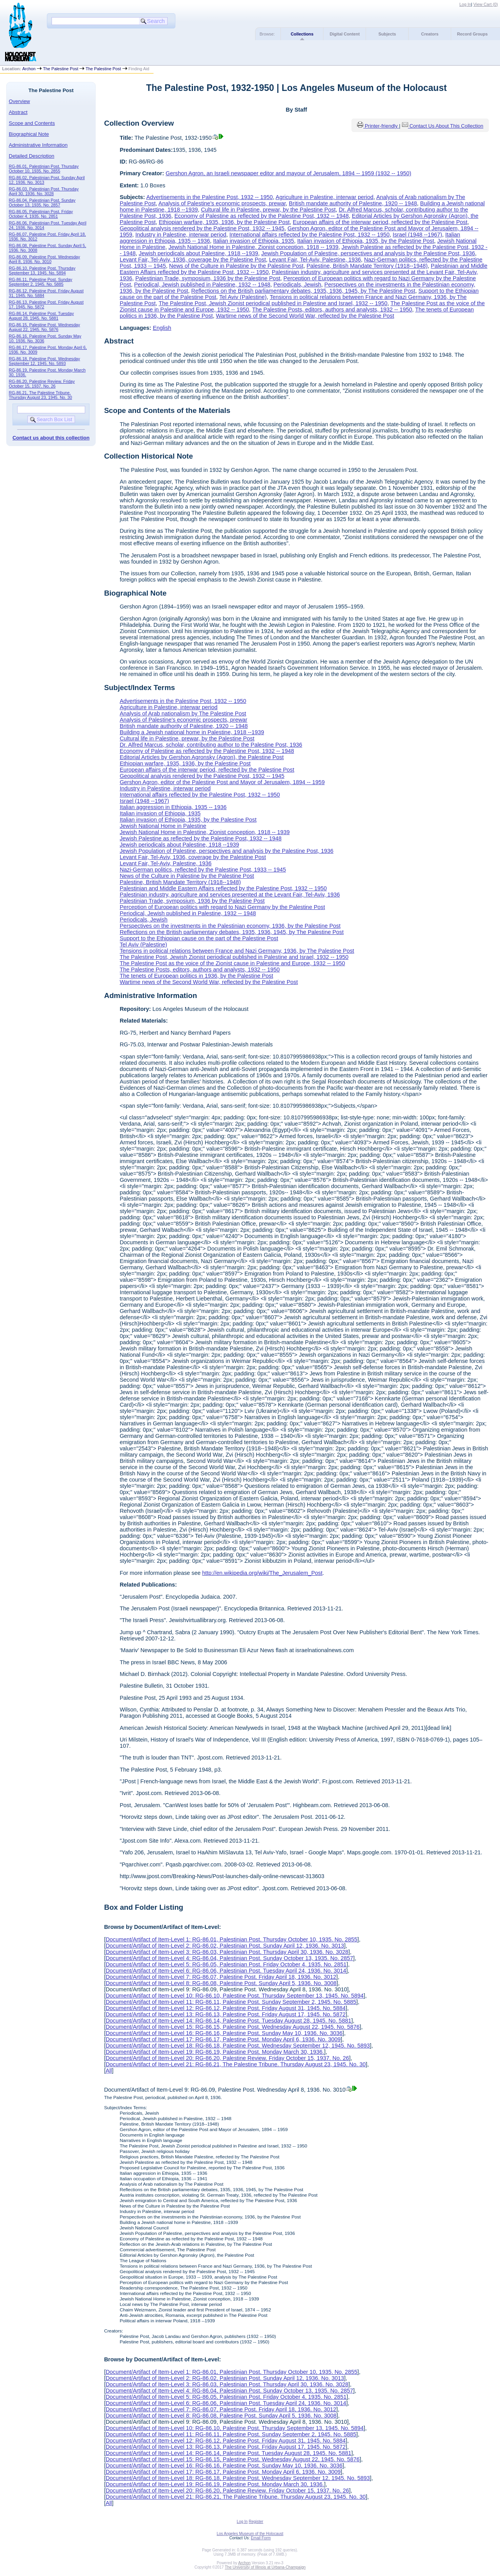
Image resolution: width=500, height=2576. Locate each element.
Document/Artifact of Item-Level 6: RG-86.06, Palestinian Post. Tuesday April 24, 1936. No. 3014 (225, 1971)
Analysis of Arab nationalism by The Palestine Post (183, 713)
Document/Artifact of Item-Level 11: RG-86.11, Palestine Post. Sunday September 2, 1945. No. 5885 (230, 2002)
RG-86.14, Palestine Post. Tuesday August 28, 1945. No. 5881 (41, 315)
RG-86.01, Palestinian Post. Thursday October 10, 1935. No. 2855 (44, 168)
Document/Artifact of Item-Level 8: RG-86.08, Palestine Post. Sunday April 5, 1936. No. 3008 (220, 1983)
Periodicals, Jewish (297, 284)
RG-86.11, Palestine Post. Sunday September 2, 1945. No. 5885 (40, 281)
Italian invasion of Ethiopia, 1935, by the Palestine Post (365, 241)
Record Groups (472, 34)
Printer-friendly (382, 126)
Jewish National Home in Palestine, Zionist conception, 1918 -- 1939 (253, 247)
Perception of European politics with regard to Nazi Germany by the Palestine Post (222, 907)
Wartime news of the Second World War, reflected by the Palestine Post (305, 316)
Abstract (18, 112)
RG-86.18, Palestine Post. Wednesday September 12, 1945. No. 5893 (44, 361)
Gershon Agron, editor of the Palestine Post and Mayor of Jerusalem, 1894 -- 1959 (222, 782)
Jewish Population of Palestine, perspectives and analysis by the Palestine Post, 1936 (368, 253)
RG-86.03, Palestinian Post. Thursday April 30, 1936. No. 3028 (44, 191)
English (162, 328)
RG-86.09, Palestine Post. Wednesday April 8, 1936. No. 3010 (44, 259)
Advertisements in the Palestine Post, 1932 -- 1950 (209, 197)
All (108, 2070)
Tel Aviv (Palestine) (242, 297)
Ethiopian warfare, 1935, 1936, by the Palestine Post (224, 222)
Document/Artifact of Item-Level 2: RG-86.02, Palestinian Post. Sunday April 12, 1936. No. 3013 (224, 1946)
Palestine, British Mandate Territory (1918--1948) (367, 266)
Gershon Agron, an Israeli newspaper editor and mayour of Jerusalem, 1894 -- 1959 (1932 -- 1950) (288, 173)
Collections (302, 34)
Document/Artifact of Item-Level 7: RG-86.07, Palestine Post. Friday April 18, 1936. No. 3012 (220, 1977)
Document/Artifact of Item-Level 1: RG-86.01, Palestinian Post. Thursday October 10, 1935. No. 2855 (231, 1939)
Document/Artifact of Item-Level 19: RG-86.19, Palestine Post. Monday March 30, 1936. (214, 2052)
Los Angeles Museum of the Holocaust (250, 2534)
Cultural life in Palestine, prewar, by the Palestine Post (268, 209)
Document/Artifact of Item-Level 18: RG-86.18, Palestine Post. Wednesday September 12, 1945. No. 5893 (237, 2045)
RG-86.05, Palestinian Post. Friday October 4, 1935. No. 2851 (41, 214)
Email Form (261, 2538)
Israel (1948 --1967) (417, 234)
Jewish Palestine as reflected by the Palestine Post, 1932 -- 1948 (200, 838)
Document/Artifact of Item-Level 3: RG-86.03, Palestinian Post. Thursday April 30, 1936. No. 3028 (226, 1952)
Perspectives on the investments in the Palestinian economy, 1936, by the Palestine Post (230, 926)
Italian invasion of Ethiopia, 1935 (253, 241)
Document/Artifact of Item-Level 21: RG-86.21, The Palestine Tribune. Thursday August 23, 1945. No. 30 (235, 2064)
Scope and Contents (32, 123)
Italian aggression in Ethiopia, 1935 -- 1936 (173, 807)
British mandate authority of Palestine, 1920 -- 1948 (353, 203)
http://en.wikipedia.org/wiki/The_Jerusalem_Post (262, 1573)
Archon (29, 68)
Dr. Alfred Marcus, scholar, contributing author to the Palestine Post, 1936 (211, 745)
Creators (429, 34)
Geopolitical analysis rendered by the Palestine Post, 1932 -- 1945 (202, 228)
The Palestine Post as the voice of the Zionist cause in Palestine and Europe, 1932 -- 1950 (232, 963)
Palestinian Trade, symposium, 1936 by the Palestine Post (207, 278)
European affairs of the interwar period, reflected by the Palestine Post (380, 222)
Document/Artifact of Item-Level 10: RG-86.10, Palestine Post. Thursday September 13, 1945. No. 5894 (234, 1995)
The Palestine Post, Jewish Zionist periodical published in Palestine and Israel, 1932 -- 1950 (273, 303)
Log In (465, 4)
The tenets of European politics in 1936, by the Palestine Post (196, 976)
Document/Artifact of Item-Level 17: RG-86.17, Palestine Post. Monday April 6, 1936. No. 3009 (223, 2039)
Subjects (387, 34)
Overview (19, 101)
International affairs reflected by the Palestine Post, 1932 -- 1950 (309, 234)
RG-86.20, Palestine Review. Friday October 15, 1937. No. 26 (42, 383)
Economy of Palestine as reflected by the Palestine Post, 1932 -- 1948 (261, 216)
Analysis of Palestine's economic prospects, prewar (222, 203)
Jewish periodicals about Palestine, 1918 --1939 (198, 253)
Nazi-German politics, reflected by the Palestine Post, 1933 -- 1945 (203, 869)
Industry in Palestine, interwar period (180, 234)
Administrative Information (38, 145)
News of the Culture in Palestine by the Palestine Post (236, 266)
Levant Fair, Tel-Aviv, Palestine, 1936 (315, 259)
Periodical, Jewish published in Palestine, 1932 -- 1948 (202, 284)
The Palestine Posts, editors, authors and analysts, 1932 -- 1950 (332, 309)
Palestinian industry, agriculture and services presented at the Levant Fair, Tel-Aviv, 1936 (230, 894)
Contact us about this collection (50, 438)
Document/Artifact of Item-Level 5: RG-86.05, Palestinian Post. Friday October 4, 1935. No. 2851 (225, 1964)
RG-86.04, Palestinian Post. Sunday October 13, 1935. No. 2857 (42, 202)
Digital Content (345, 34)
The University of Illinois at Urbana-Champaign (265, 2567)
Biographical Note (29, 134)
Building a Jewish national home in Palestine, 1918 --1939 (192, 732)
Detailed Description (31, 156)
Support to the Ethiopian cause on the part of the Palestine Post (199, 938)
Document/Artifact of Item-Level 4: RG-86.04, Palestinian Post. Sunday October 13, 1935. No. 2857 (229, 1958)
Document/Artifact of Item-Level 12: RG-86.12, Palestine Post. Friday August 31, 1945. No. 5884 (225, 2008)
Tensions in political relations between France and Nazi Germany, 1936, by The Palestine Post (237, 951)
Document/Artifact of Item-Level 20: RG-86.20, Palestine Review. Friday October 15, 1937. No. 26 (227, 2058)
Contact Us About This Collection (446, 126)
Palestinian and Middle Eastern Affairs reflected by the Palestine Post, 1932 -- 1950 (223, 888)
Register (256, 2521)
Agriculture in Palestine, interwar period (324, 197)
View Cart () (485, 4)
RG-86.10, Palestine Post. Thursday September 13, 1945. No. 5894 (42, 270)
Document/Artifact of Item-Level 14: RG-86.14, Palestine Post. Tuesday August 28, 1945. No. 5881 (228, 2020)
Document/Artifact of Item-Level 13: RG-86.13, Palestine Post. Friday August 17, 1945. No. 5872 (225, 2014)
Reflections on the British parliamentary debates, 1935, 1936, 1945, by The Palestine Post (303, 291)
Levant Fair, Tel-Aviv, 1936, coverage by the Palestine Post (193, 259)
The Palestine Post (61, 68)
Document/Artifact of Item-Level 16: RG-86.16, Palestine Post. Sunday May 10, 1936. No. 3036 (223, 2033)
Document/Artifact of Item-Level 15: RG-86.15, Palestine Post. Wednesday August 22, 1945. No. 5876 (232, 2027)
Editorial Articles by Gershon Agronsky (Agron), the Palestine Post (202, 757)
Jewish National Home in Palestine (163, 826)
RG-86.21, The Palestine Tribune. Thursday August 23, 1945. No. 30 (40, 395)
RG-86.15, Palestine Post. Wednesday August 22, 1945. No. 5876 (44, 327)
